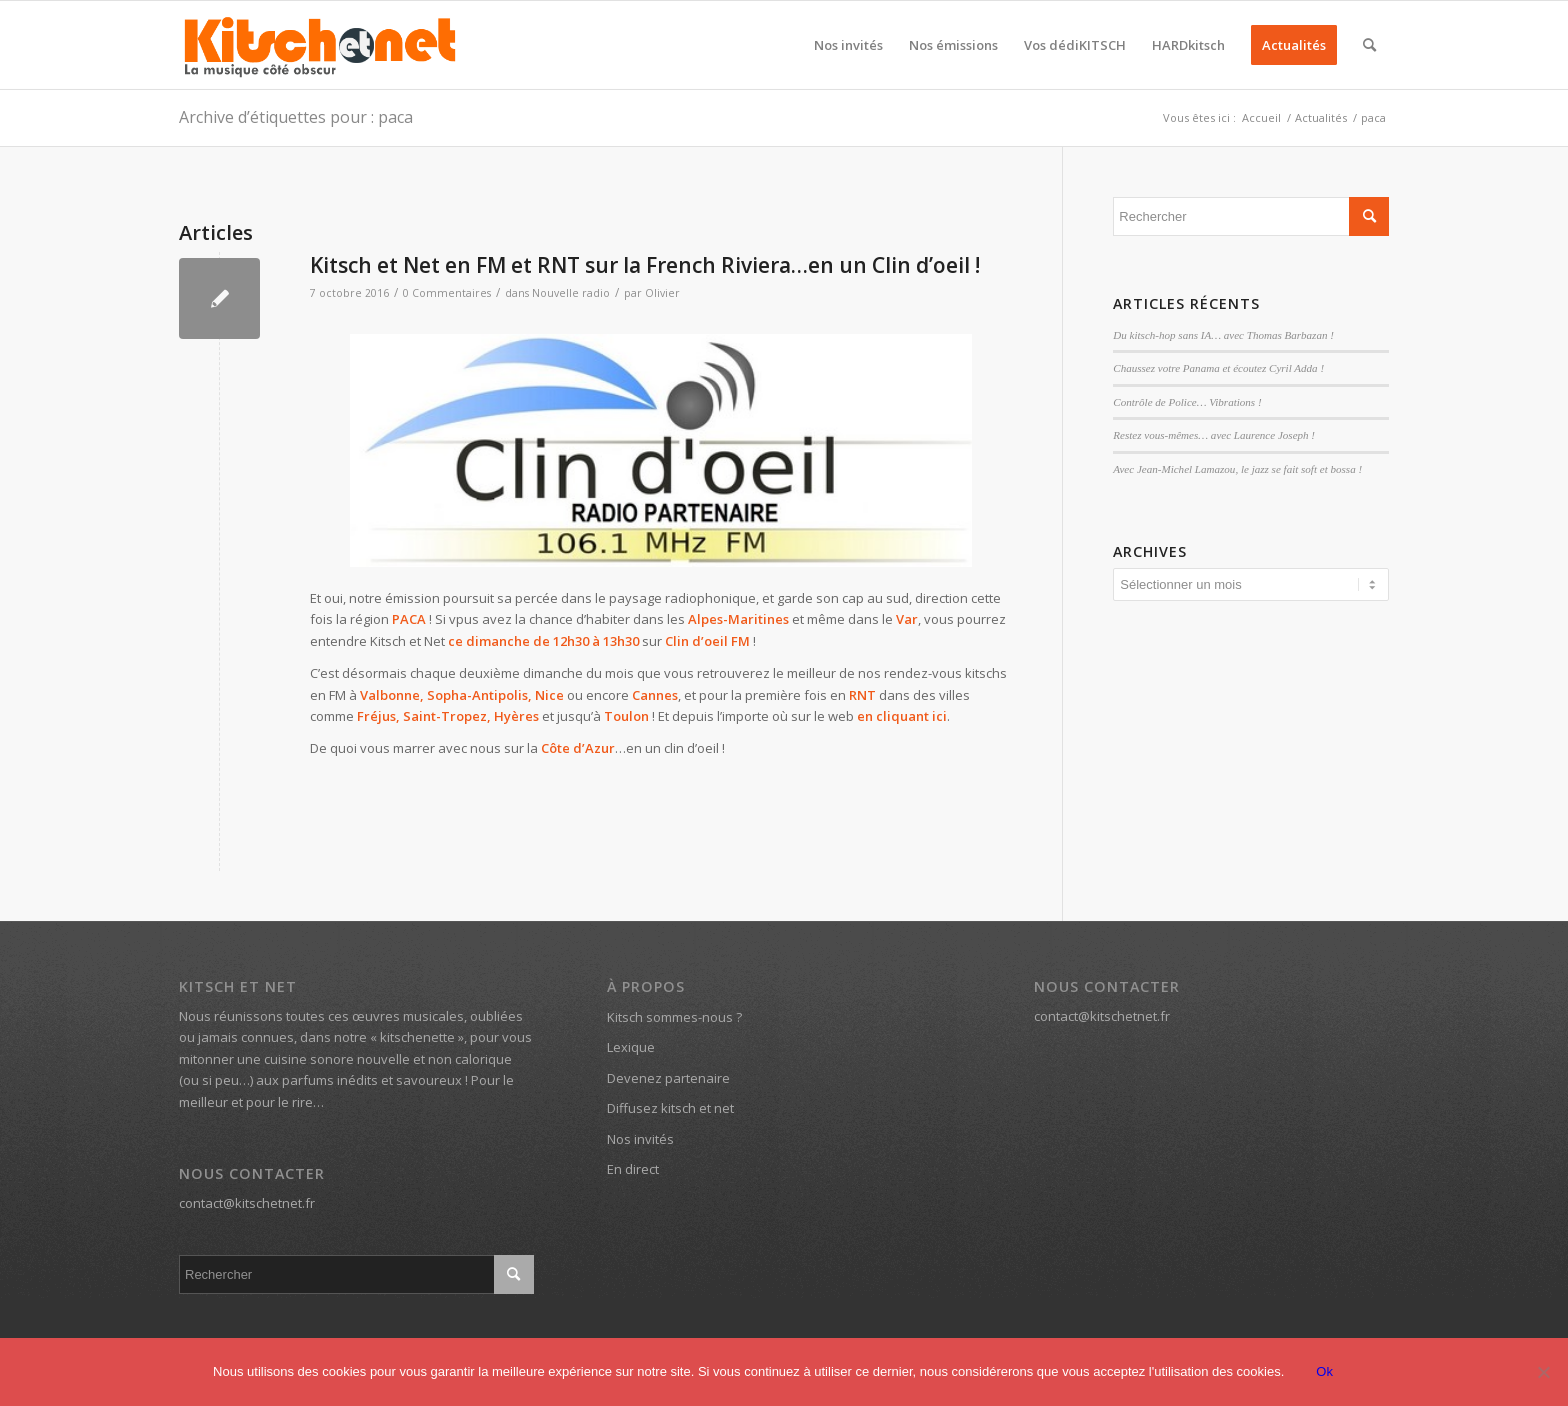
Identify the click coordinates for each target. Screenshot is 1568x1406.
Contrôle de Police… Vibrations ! (1187, 402)
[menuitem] (848, 45)
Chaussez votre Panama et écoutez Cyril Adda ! (1218, 368)
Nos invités (640, 1139)
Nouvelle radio (571, 293)
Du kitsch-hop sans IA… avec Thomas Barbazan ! (1223, 335)
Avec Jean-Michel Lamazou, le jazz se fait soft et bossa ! (1237, 469)
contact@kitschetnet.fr (247, 1203)
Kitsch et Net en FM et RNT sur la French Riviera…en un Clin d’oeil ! (645, 265)
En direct (633, 1169)
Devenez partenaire (668, 1078)
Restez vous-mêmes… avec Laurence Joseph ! (1214, 435)
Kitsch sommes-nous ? (674, 1017)
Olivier (662, 293)
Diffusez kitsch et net (670, 1108)
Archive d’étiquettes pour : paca (296, 117)
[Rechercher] (1369, 45)
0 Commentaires (447, 293)
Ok (1324, 1371)
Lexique (631, 1047)
